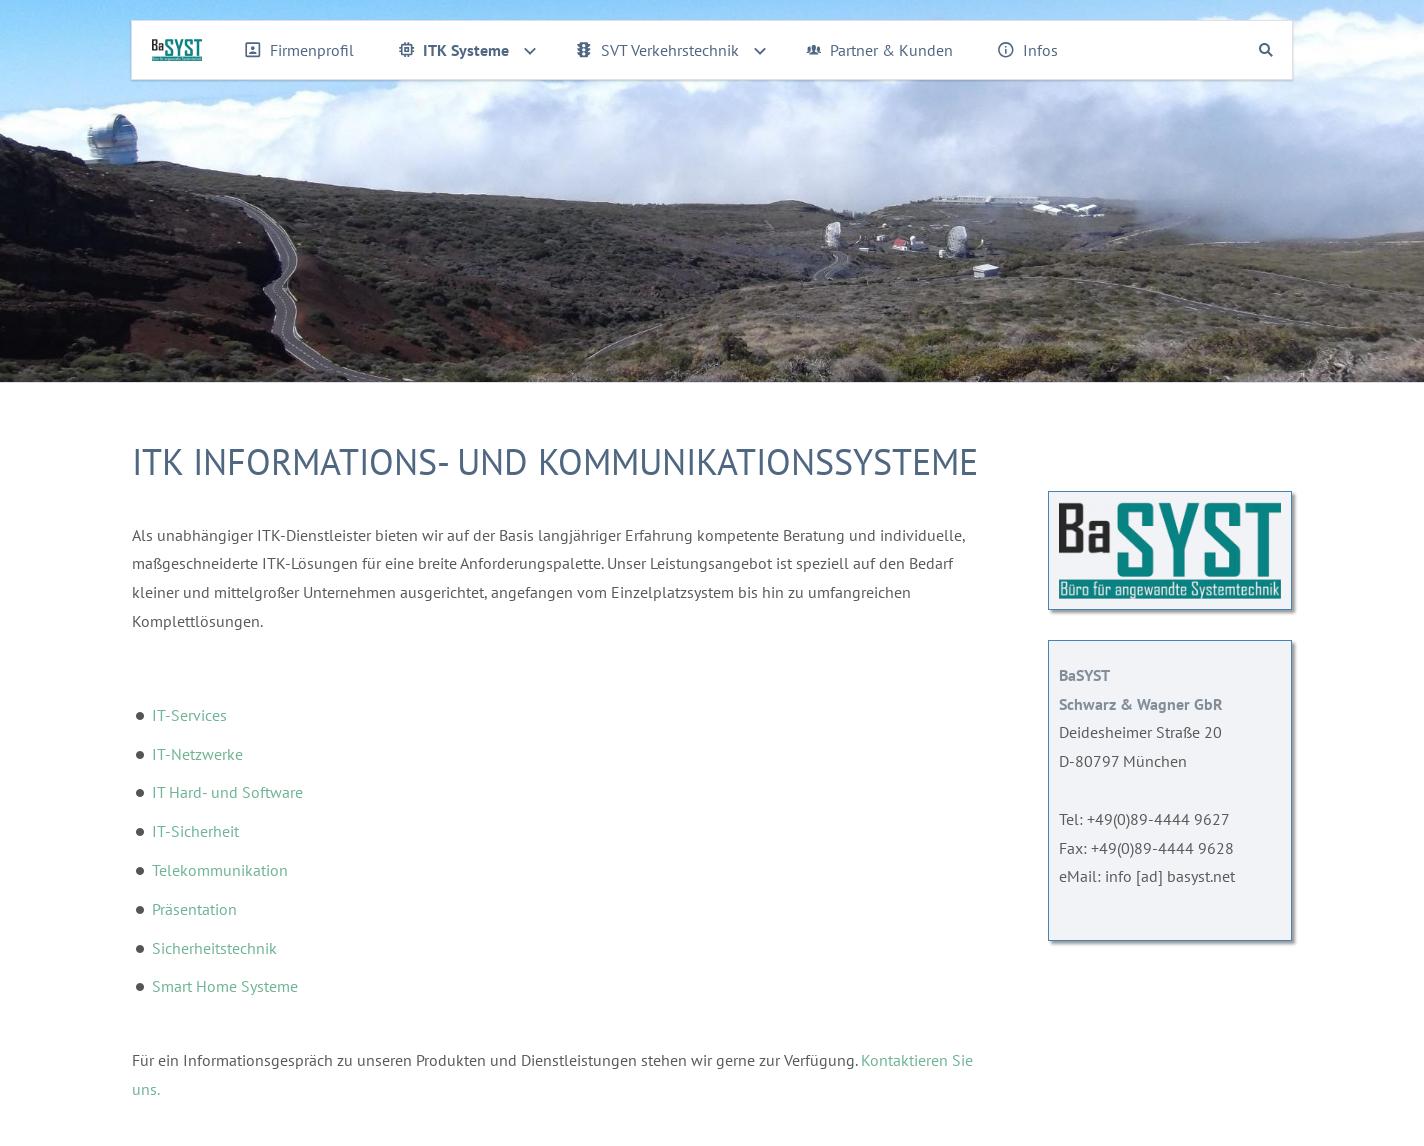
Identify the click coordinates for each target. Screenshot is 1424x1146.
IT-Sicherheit (195, 831)
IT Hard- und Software (227, 792)
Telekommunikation (220, 870)
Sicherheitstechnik (214, 948)
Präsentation (194, 909)
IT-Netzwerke (197, 754)
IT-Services (189, 715)
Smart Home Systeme (225, 986)
